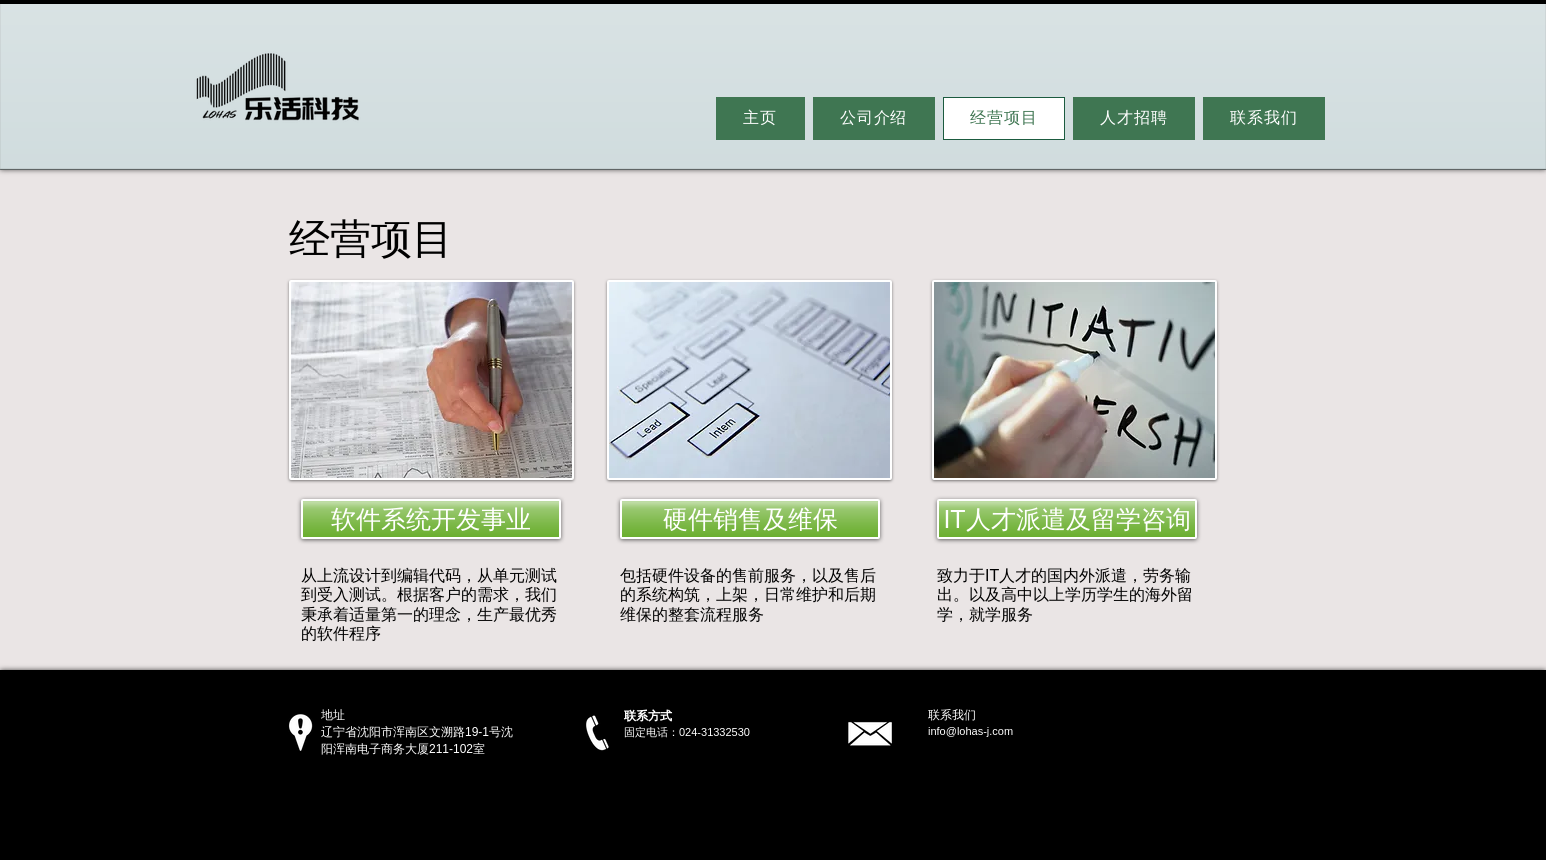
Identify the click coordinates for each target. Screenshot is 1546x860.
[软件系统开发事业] (431, 519)
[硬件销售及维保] (750, 519)
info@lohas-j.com (970, 731)
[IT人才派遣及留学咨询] (1067, 519)
